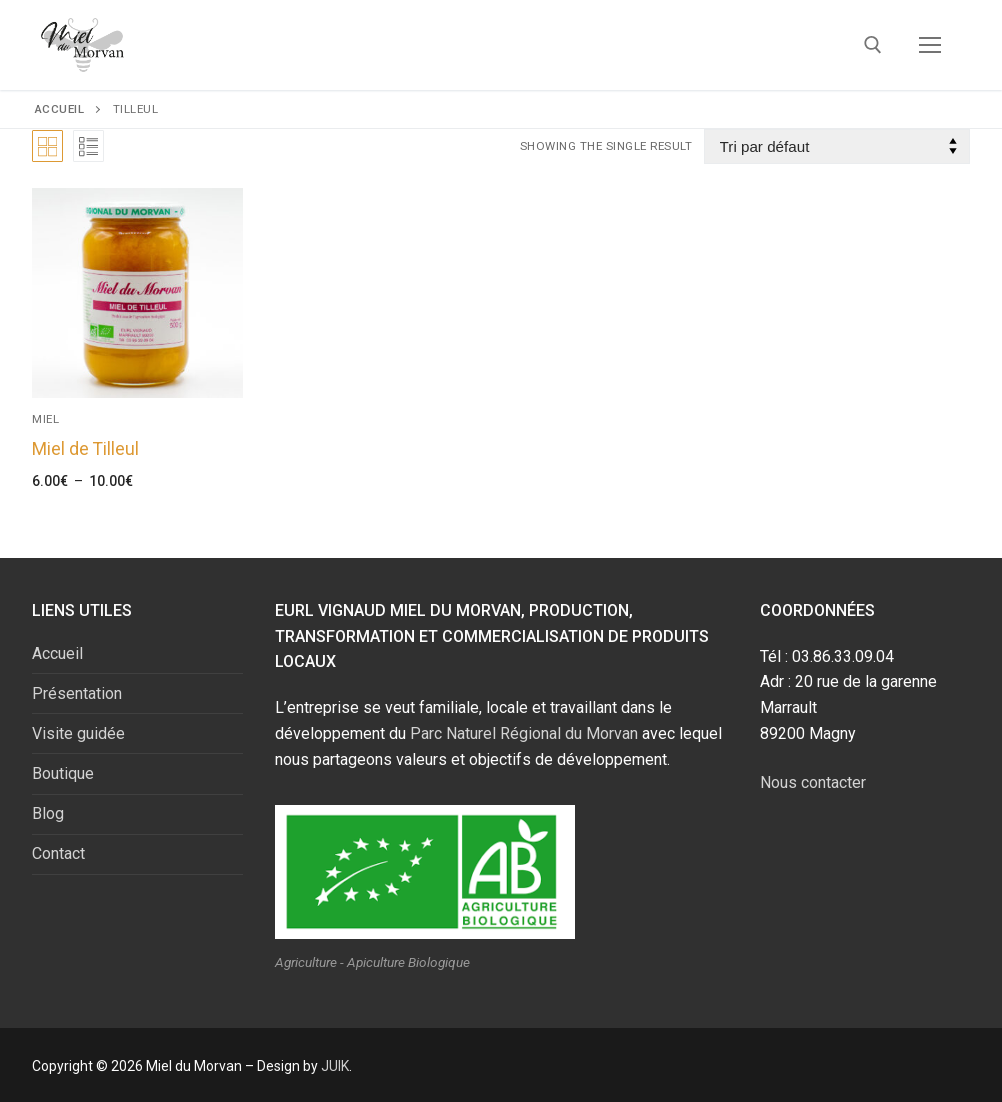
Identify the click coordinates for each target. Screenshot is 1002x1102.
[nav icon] (930, 45)
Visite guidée (78, 733)
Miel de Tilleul (85, 449)
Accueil (60, 109)
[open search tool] (873, 45)
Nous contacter (813, 782)
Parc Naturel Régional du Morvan (524, 733)
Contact (58, 853)
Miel (45, 419)
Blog (48, 813)
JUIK (335, 1066)
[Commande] (837, 146)
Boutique (63, 773)
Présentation (77, 693)
